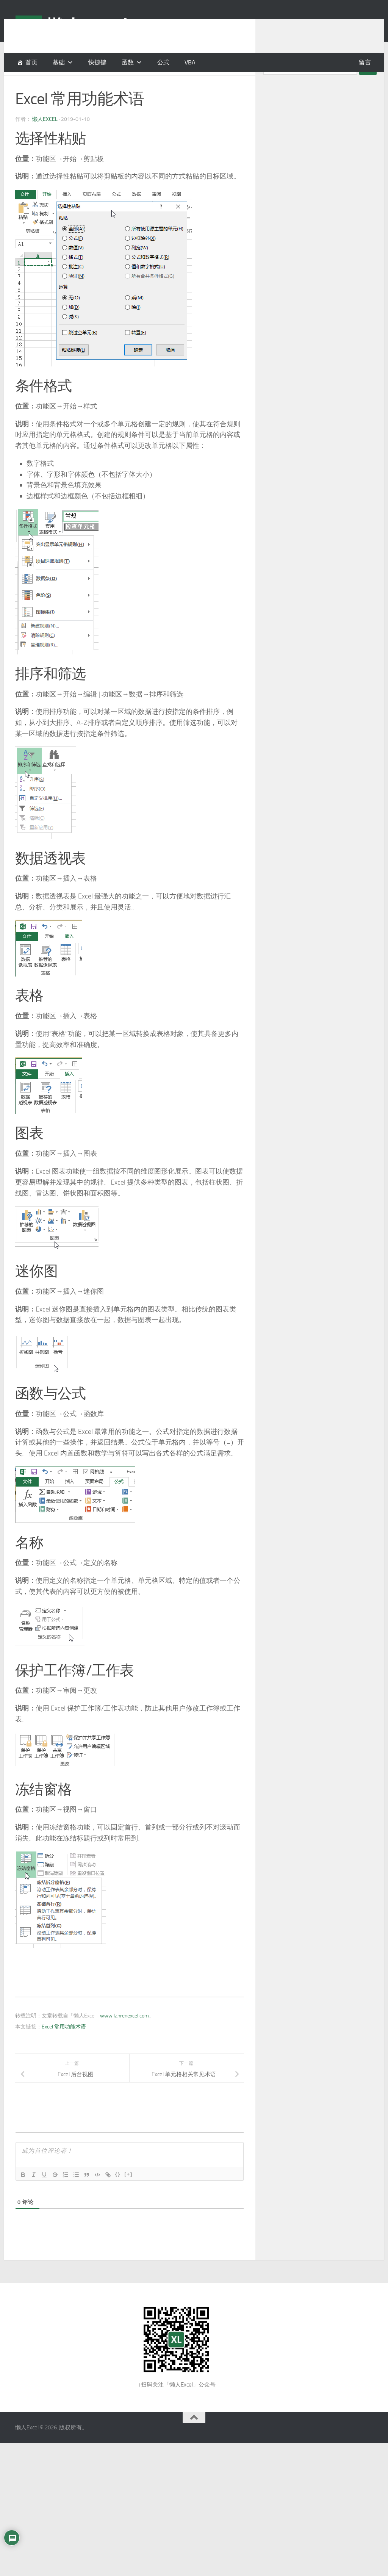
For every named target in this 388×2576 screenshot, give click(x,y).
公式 (163, 62)
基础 (51, 83)
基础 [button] (59, 62)
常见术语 (75, 83)
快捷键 (97, 62)
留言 (365, 62)
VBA (190, 62)
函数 (128, 62)
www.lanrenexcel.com (124, 2034)
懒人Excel (45, 138)
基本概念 (27, 83)
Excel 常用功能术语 (64, 2045)
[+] (128, 2193)
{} (117, 2193)
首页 (31, 62)
